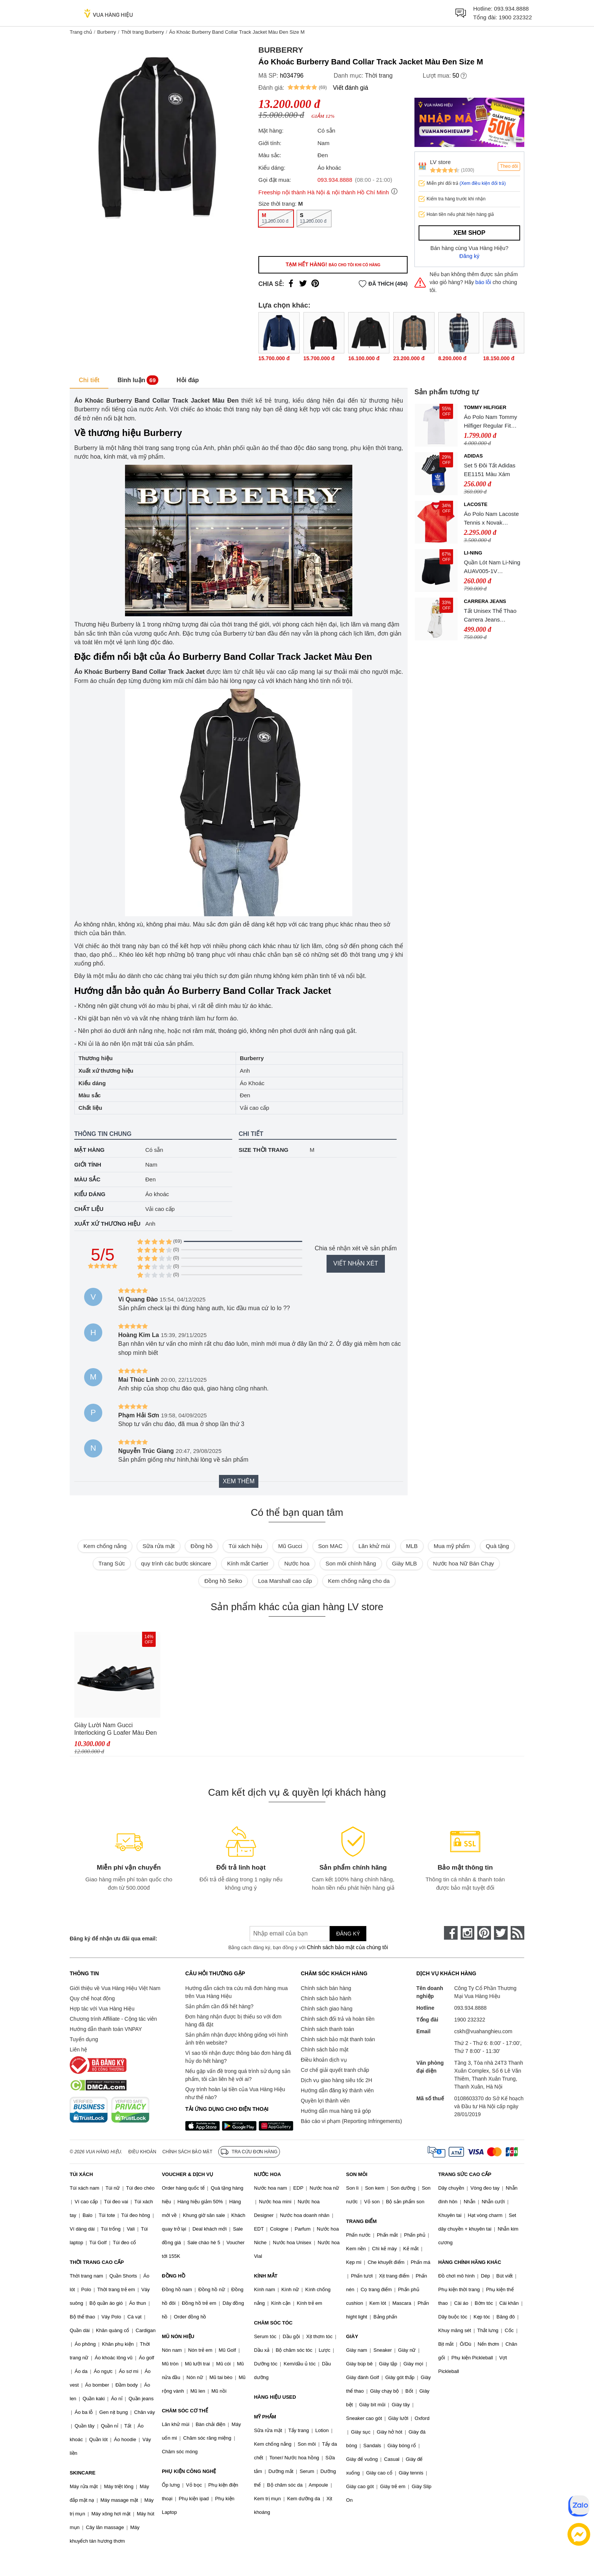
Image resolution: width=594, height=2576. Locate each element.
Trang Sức (111, 1563)
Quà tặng (497, 1546)
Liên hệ (78, 2049)
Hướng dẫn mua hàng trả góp (336, 2111)
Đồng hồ (202, 1546)
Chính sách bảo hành (326, 1998)
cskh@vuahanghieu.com (483, 2031)
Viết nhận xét (355, 1263)
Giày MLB (404, 1563)
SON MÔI (356, 2174)
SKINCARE (82, 2473)
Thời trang (378, 75)
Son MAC (330, 1546)
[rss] (517, 1933)
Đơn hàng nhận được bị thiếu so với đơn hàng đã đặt (233, 2021)
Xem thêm (239, 1481)
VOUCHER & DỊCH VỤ (187, 2174)
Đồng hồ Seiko (223, 1581)
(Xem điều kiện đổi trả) (483, 183)
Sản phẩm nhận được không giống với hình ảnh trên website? (236, 2039)
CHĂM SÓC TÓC (273, 2323)
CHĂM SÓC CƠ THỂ (185, 2411)
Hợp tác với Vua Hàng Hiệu (102, 2009)
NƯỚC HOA (267, 2174)
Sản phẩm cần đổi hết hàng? (219, 2006)
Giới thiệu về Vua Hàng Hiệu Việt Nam (115, 1988)
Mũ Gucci (290, 1546)
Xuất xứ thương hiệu (107, 1223)
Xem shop (469, 233)
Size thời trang (263, 1150)
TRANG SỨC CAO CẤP (464, 2174)
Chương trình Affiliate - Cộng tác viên (113, 2019)
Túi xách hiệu (245, 1546)
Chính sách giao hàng (326, 2009)
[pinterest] (484, 1933)
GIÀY (352, 2336)
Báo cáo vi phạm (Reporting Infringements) (351, 2121)
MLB (412, 1546)
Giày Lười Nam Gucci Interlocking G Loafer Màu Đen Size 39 (115, 1729)
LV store (440, 162)
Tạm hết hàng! (333, 264)
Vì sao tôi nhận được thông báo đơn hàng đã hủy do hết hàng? (238, 2057)
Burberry (106, 32)
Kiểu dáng (89, 1194)
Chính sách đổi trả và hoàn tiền (337, 2019)
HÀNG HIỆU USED (275, 2397)
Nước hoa (297, 1563)
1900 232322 (515, 17)
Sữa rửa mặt (158, 1546)
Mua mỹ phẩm (452, 1546)
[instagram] (467, 1933)
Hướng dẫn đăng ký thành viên (337, 2090)
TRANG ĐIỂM (361, 2221)
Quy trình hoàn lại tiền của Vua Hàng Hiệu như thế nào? (235, 2093)
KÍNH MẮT (265, 2276)
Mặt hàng (89, 1150)
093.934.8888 (511, 8)
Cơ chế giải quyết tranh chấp (335, 2070)
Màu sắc (87, 1179)
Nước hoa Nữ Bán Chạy (463, 1563)
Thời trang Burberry (142, 32)
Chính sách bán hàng (326, 1988)
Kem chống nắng (105, 1546)
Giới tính (87, 1164)
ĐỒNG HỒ (173, 2276)
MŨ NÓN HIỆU (178, 2336)
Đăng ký (470, 256)
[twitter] (501, 1933)
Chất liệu (88, 1209)
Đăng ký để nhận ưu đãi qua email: (113, 1939)
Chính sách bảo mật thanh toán (338, 2039)
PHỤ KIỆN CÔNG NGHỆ (189, 2471)
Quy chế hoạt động (92, 1998)
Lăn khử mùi (374, 1546)
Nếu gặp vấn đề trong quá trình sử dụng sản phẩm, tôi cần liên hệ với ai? (237, 2075)
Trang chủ (81, 32)
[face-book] (451, 1933)
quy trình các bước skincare (176, 1563)
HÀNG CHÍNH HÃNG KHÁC (469, 2262)
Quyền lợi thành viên (325, 2101)
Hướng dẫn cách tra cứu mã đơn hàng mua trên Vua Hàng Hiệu (236, 1992)
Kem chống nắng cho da (359, 1581)
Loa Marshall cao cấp (285, 1581)
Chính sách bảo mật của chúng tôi (347, 1947)
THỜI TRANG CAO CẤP (97, 2262)
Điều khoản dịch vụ (324, 2060)
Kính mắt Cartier (247, 1563)
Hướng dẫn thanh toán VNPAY (106, 2029)
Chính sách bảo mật (325, 2049)
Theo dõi (509, 166)
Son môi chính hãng (350, 1563)
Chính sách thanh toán (327, 2029)
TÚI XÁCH (81, 2174)
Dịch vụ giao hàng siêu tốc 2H (336, 2080)
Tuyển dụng (84, 2039)
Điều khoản (142, 2151)
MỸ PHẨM (265, 2417)
